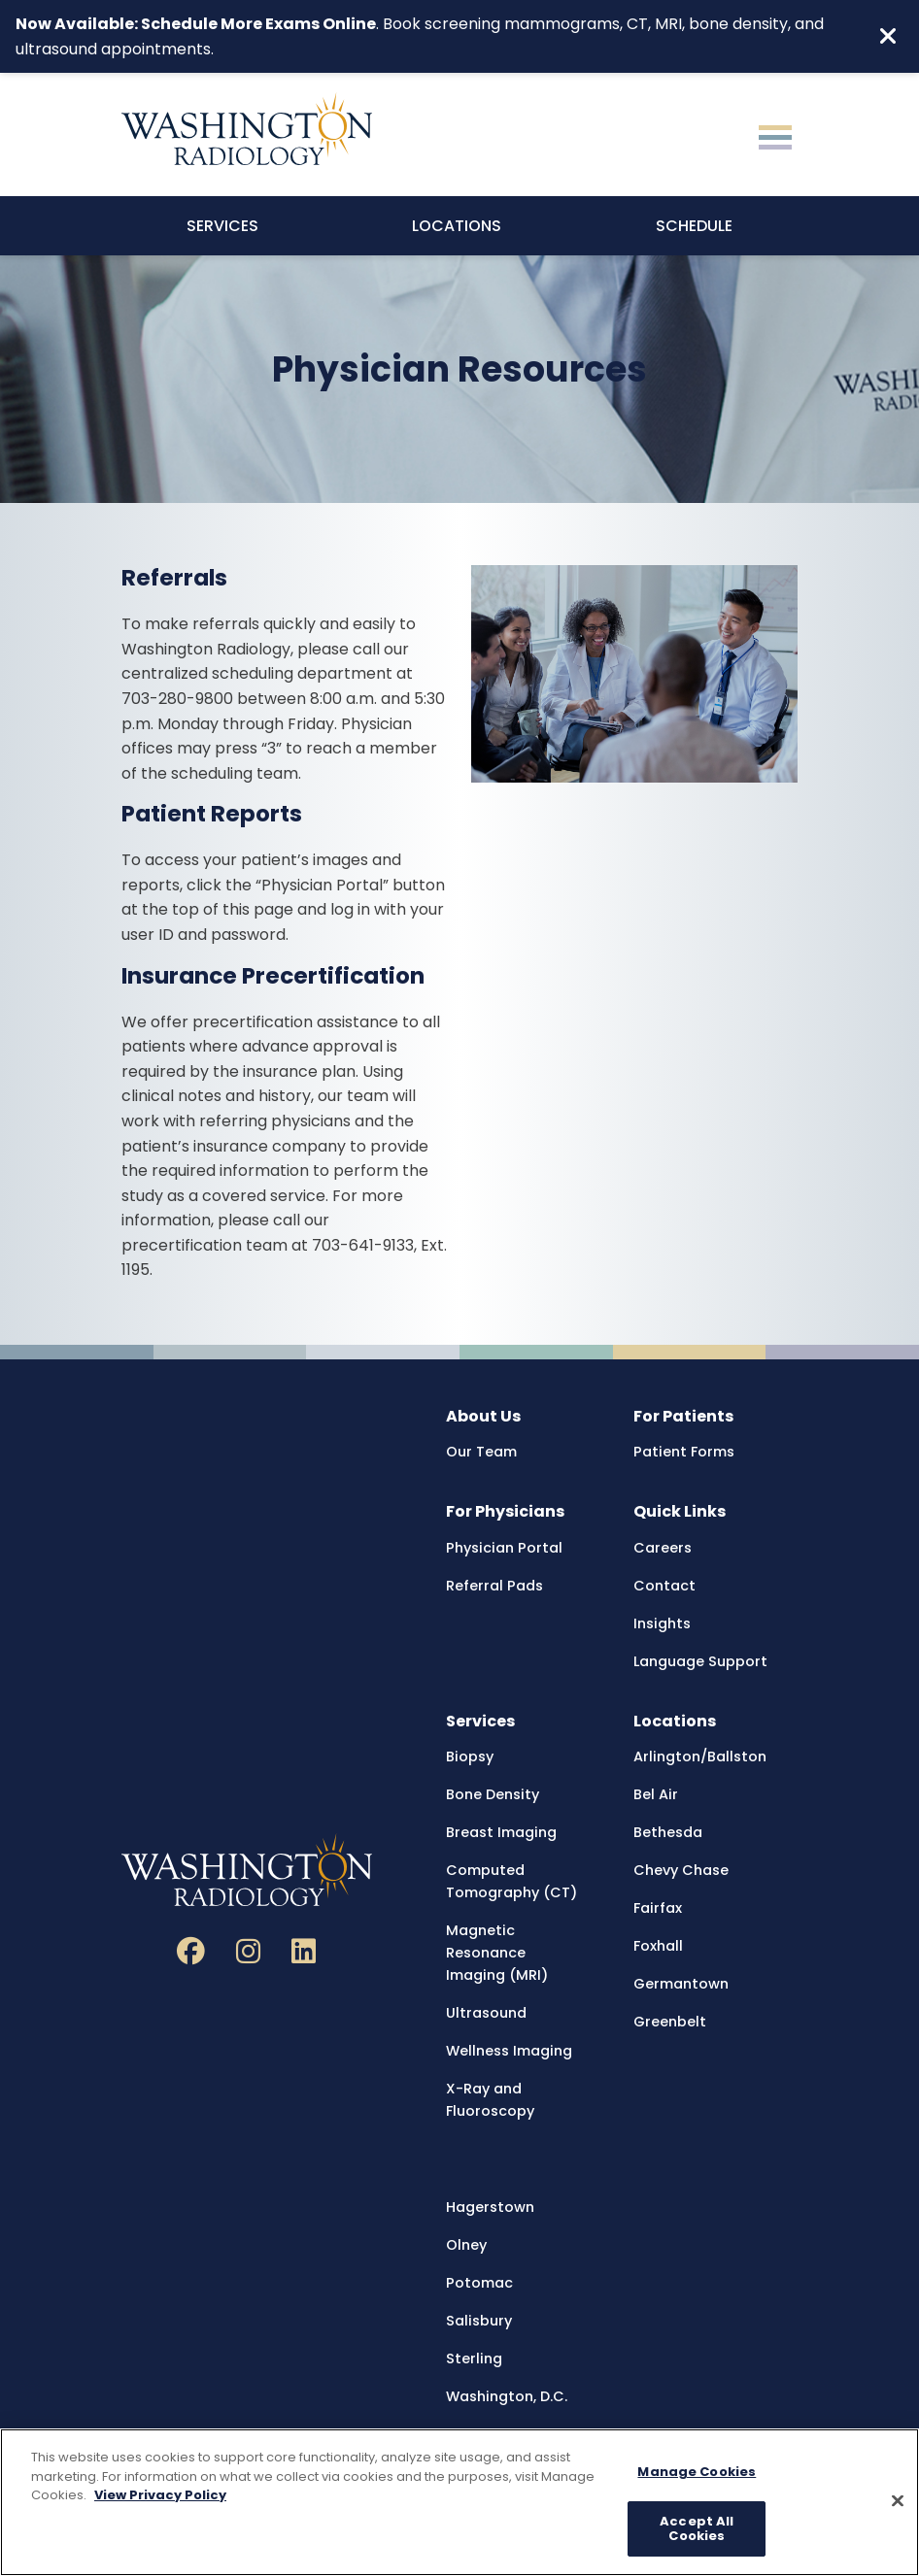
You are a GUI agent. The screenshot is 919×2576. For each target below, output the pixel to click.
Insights (662, 1623)
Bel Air (655, 1794)
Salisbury (479, 2320)
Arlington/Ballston (699, 1756)
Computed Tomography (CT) (511, 1881)
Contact (664, 1585)
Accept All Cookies (696, 2529)
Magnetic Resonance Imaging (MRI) (497, 1953)
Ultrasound (486, 2013)
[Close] (897, 2501)
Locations (456, 226)
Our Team (481, 1451)
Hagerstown (490, 2207)
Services (222, 226)
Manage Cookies (696, 2471)
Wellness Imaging (509, 2050)
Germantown (681, 1983)
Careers (662, 1547)
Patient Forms (683, 1451)
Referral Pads (494, 1585)
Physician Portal (504, 1547)
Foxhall (658, 1946)
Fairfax (657, 1908)
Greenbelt (669, 2021)
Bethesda (667, 1832)
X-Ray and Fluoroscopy (490, 2100)
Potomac (479, 2282)
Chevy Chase (681, 1870)
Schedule (694, 226)
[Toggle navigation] (775, 134)
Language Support (700, 1661)
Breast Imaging (501, 1832)
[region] (459, 2502)
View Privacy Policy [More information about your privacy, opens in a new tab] (160, 2495)
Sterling (474, 2358)
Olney (466, 2245)
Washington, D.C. (506, 2396)
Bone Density (492, 1794)
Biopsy (470, 1756)
